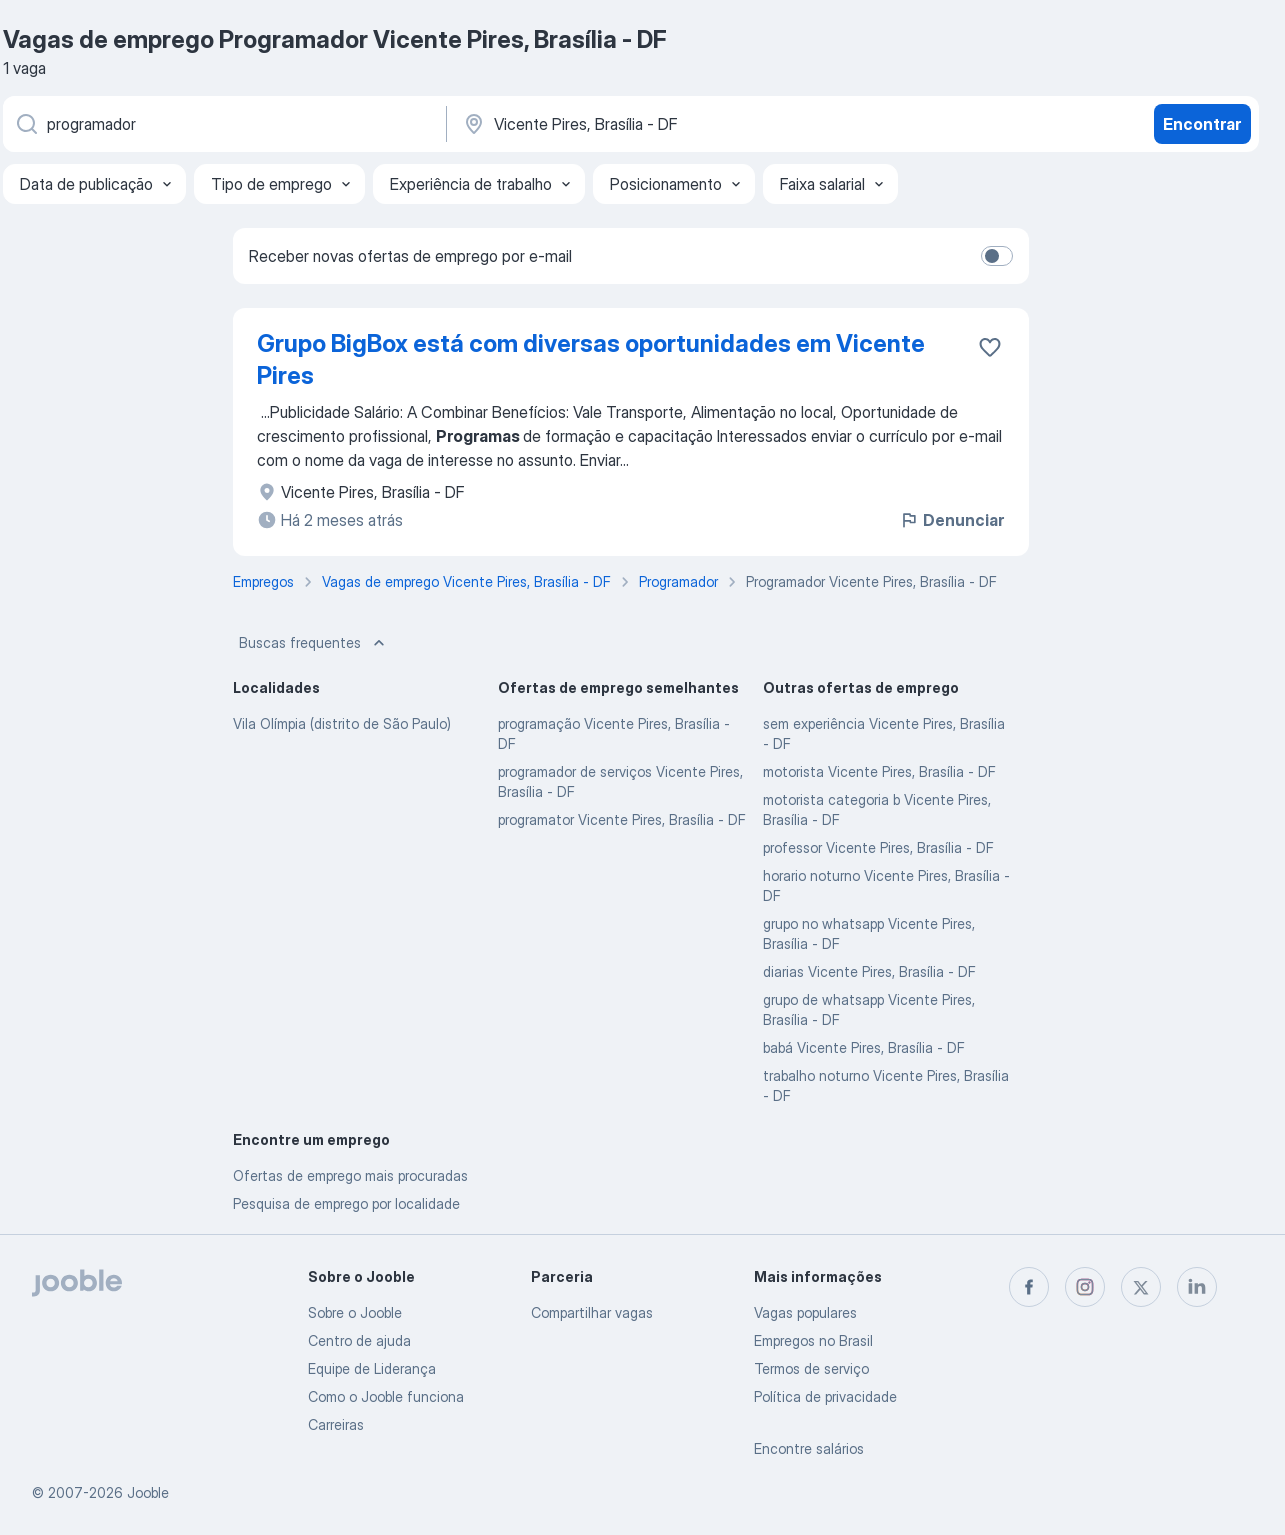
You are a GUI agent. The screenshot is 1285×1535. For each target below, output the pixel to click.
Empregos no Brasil (813, 1340)
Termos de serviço (811, 1368)
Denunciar (951, 520)
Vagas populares (805, 1312)
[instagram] (1085, 1287)
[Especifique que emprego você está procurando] (223, 124)
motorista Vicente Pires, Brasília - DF (879, 771)
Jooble (148, 1492)
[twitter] (1141, 1287)
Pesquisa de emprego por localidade (346, 1203)
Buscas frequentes (314, 643)
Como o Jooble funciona (386, 1396)
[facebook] (1029, 1287)
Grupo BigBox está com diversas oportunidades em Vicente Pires (591, 359)
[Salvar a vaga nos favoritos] (990, 347)
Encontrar (1202, 124)
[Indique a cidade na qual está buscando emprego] (670, 124)
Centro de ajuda (359, 1340)
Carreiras (336, 1424)
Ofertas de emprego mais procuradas (350, 1175)
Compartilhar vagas (592, 1312)
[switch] (997, 256)
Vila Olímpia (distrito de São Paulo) (342, 723)
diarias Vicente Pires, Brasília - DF (869, 971)
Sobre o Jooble (355, 1312)
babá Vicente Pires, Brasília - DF (864, 1047)
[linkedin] (1197, 1287)
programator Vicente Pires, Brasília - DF (622, 819)
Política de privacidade (825, 1396)
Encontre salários (809, 1448)
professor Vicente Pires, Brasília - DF (878, 847)
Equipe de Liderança (372, 1368)
